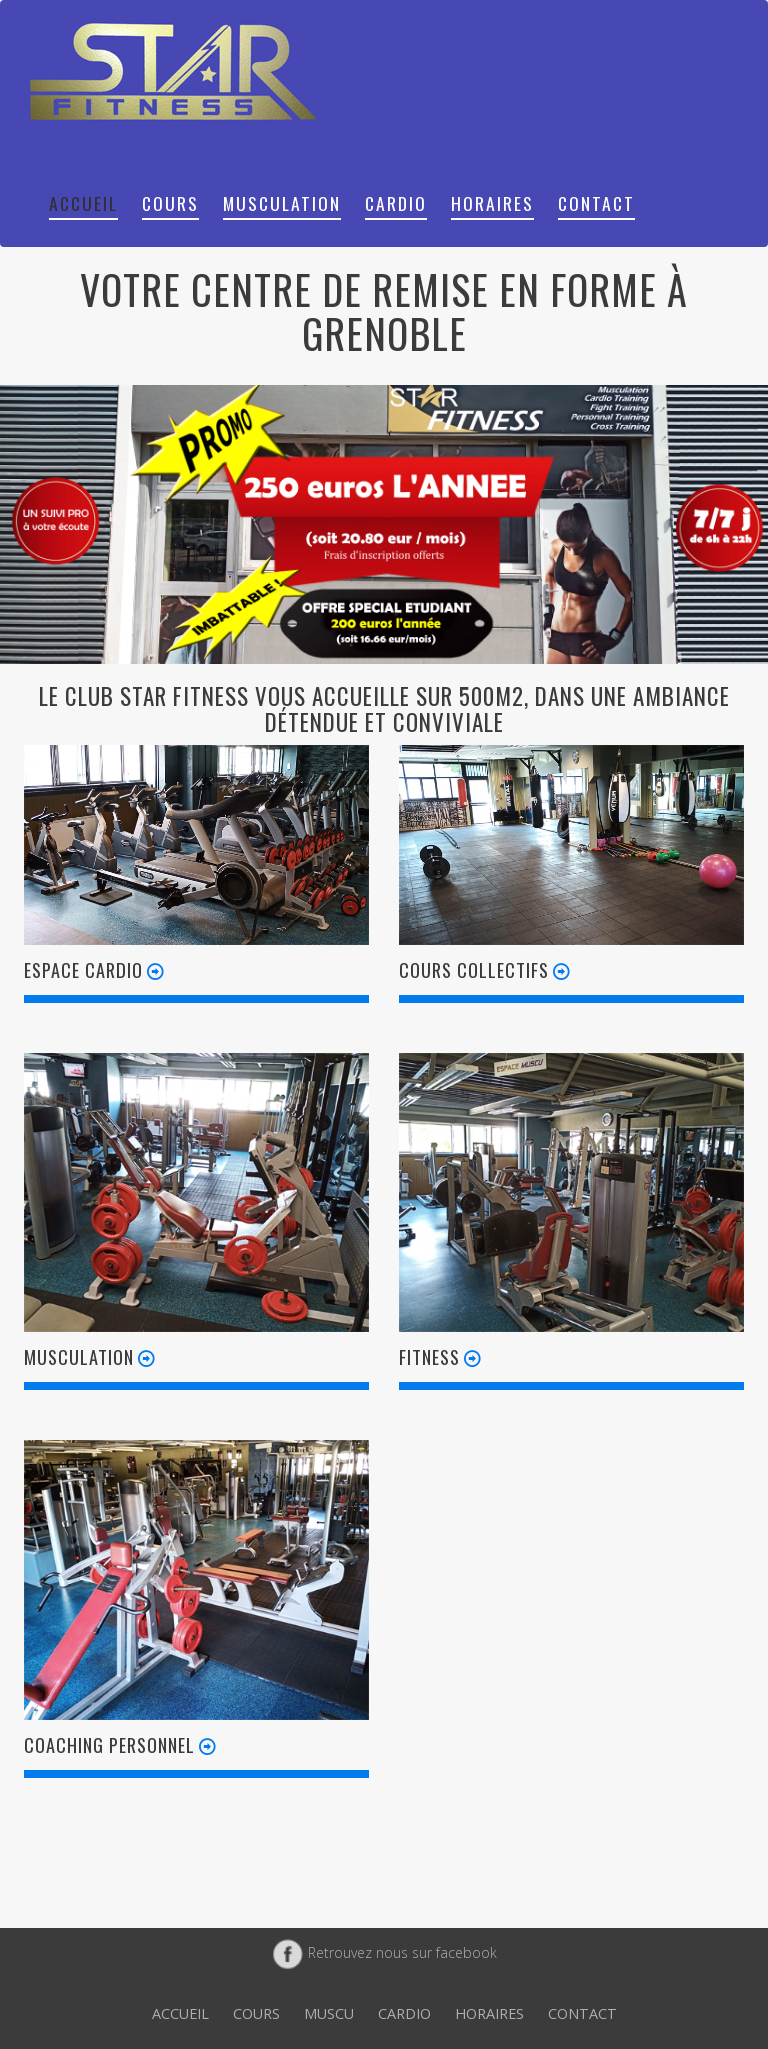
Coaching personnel (122, 1744)
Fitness (442, 1356)
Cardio (396, 203)
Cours (170, 203)
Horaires (492, 203)
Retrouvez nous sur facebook (384, 1952)
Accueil (83, 203)
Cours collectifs (486, 969)
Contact (596, 203)
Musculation (282, 203)
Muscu (329, 2013)
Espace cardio (96, 969)
